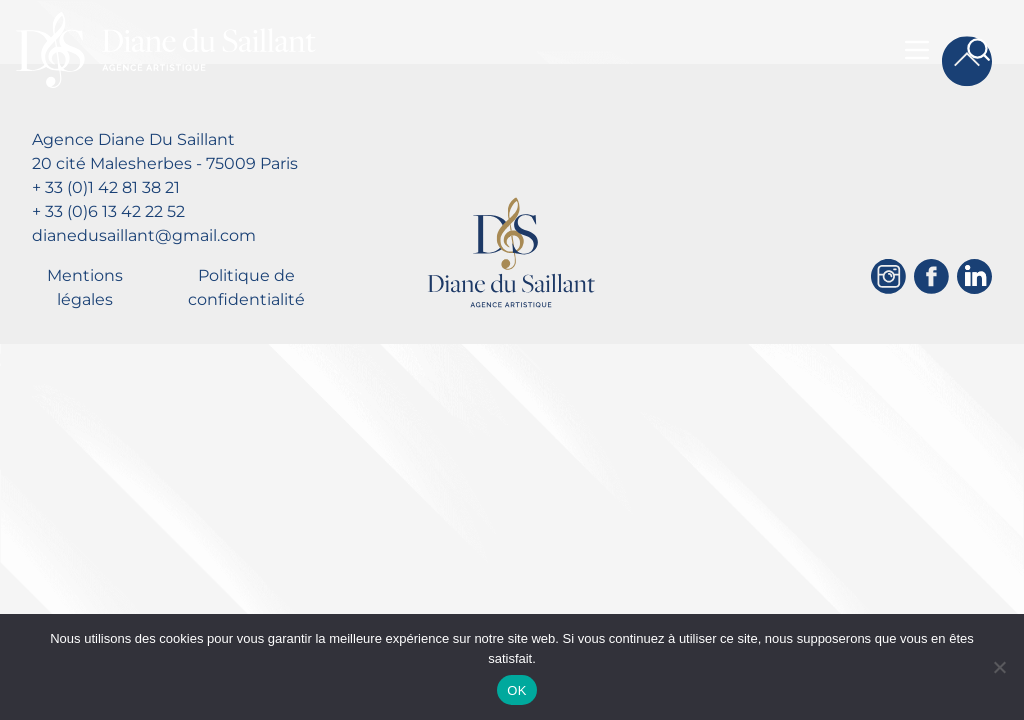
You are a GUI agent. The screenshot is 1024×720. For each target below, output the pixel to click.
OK (516, 690)
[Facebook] (931, 276)
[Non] (999, 667)
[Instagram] (888, 276)
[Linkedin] (974, 276)
